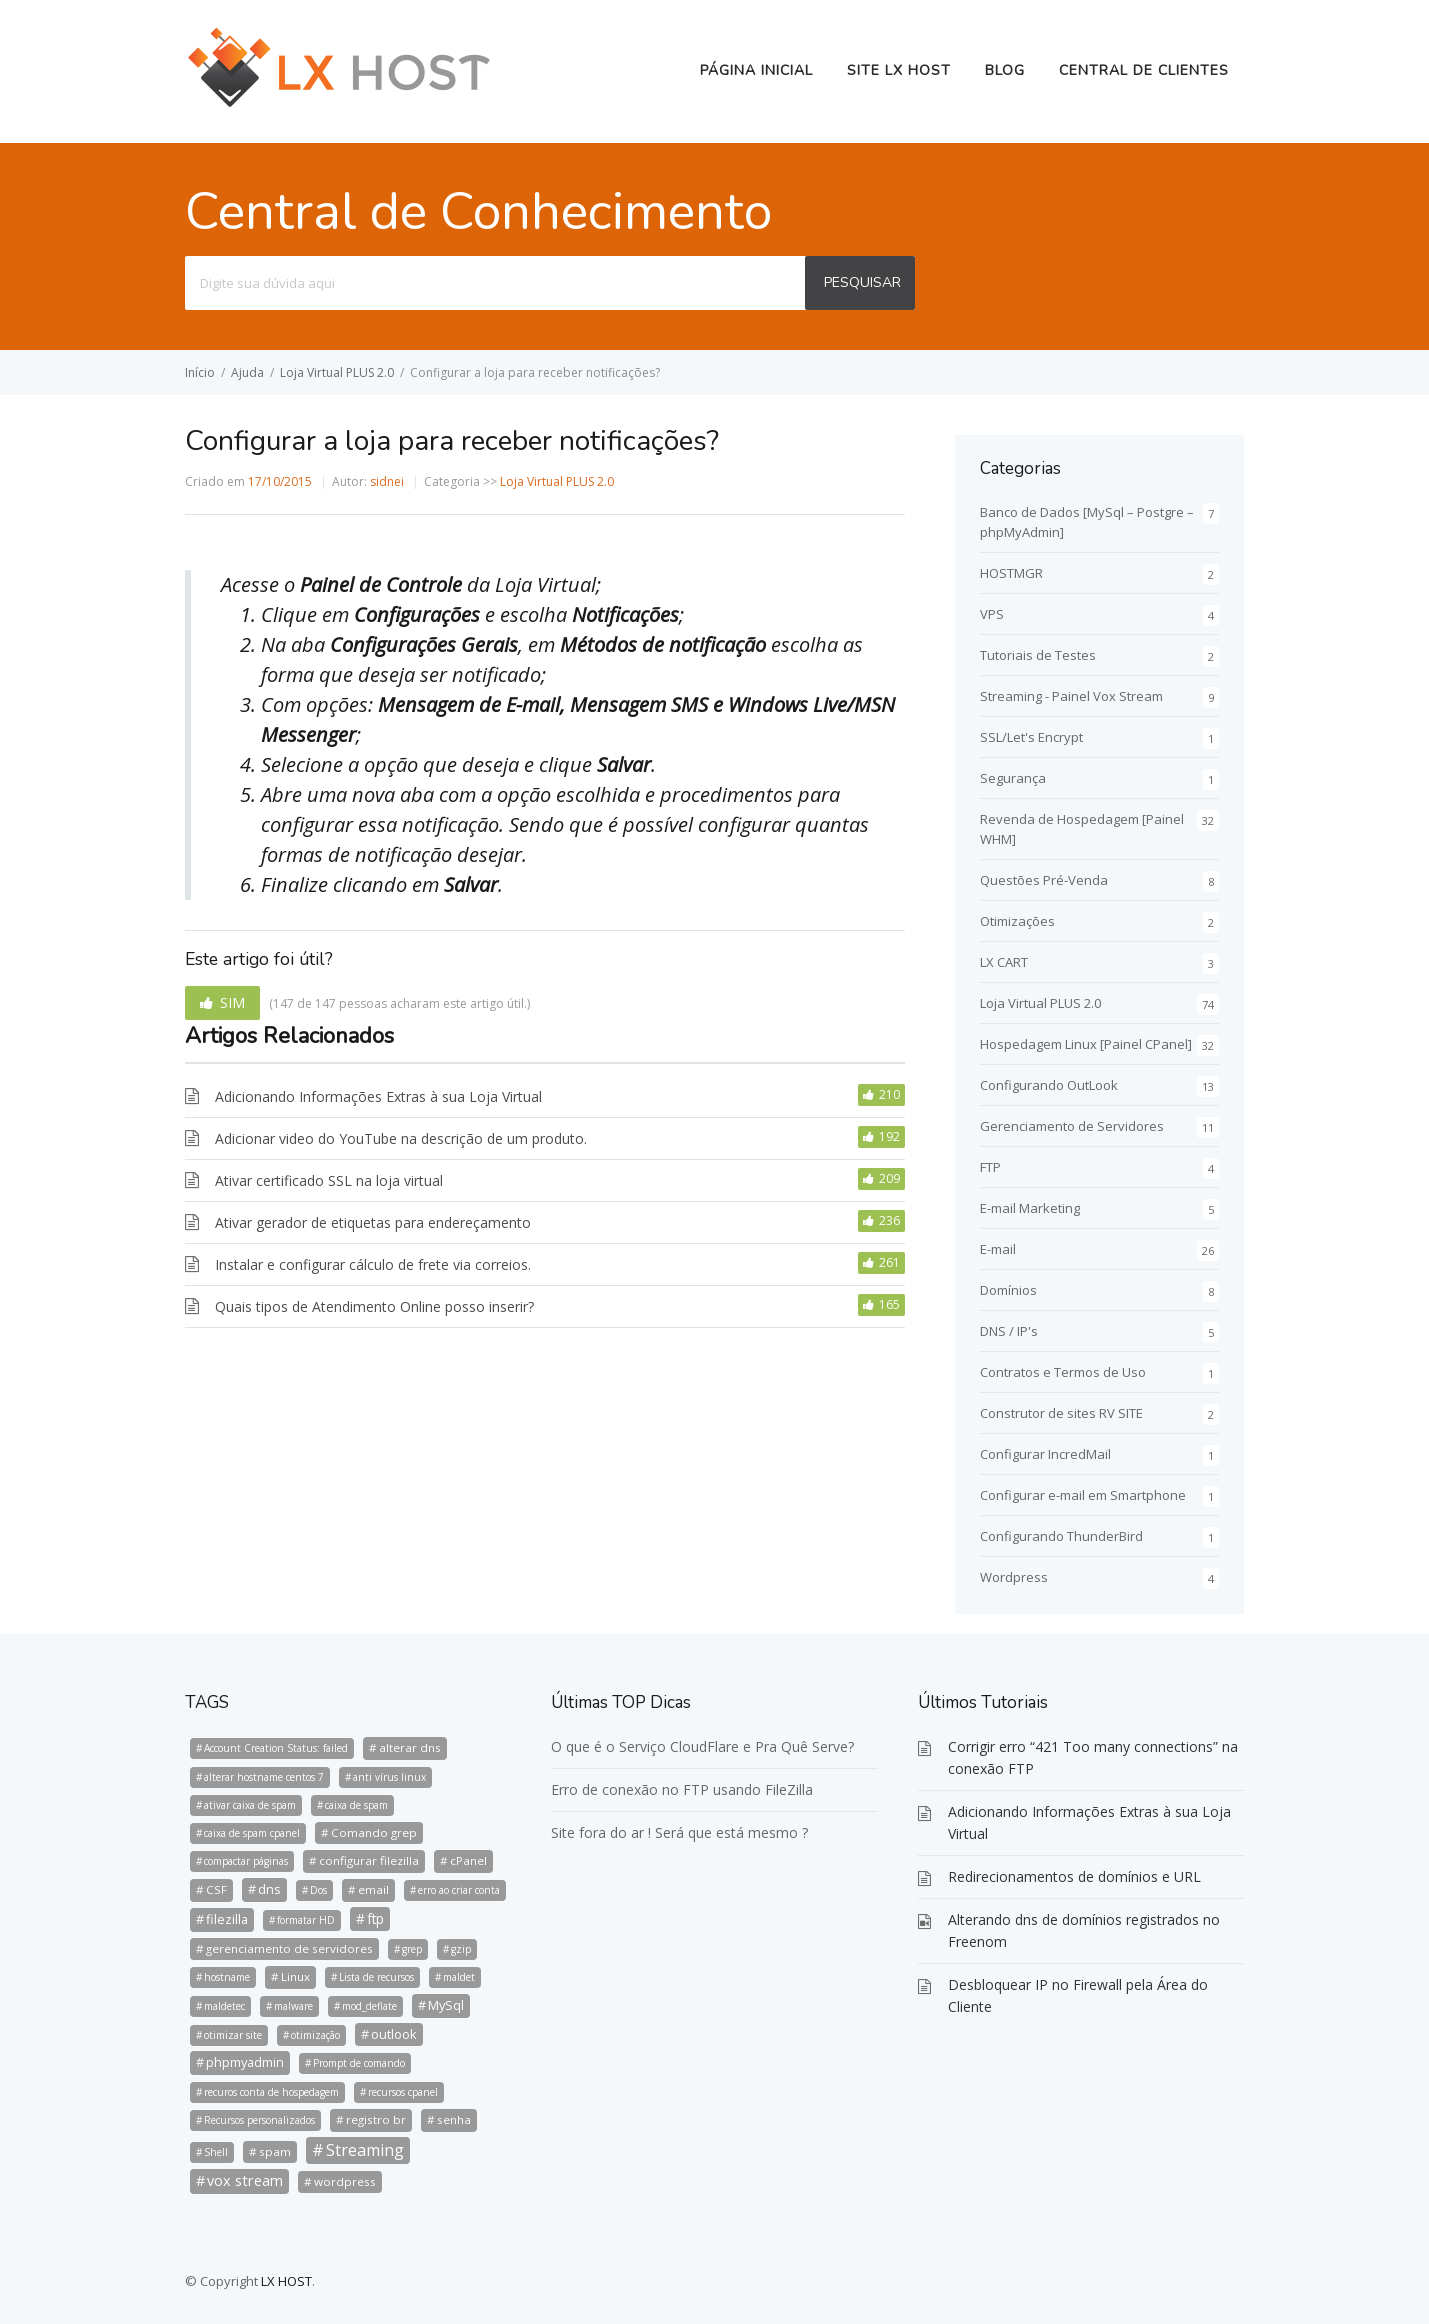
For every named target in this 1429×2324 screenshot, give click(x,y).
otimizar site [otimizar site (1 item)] (233, 2035)
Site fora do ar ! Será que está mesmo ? (679, 1832)
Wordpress (1014, 1577)
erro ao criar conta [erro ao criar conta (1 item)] (459, 1890)
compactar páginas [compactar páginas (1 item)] (246, 1861)
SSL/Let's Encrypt (1031, 737)
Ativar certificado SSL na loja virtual (329, 1180)
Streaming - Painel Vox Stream (1071, 696)
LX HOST (286, 2281)
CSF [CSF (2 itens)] (216, 1889)
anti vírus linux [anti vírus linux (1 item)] (389, 1777)
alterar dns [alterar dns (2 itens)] (410, 1747)
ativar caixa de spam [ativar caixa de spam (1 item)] (250, 1805)
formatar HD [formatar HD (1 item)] (306, 1920)
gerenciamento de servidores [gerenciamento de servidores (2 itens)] (289, 1948)
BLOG (1005, 70)
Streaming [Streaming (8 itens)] (365, 2150)
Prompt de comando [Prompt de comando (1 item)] (359, 2063)
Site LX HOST (899, 70)
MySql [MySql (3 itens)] (446, 2005)
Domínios (1008, 1290)
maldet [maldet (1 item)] (459, 1977)
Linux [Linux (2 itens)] (295, 1976)
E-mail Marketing (1030, 1208)
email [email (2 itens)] (373, 1889)
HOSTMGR (1011, 573)
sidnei (387, 481)
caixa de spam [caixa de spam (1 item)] (356, 1805)
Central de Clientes (1144, 70)
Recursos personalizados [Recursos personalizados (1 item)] (259, 2120)
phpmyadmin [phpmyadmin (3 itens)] (245, 2062)
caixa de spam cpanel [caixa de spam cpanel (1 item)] (252, 1833)
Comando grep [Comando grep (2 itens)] (374, 1832)
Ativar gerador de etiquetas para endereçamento (373, 1222)
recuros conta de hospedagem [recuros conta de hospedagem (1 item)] (271, 2092)
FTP (990, 1167)
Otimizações (1017, 921)
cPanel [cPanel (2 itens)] (468, 1860)
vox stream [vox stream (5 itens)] (245, 2180)
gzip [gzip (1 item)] (461, 1949)
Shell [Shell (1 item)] (216, 2152)
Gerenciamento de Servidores (1072, 1126)
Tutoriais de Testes (1038, 655)
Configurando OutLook (1049, 1085)
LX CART (1004, 962)
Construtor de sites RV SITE (1061, 1413)
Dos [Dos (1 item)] (318, 1890)
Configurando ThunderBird (1061, 1536)
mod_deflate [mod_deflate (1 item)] (369, 2006)
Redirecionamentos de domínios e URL (1074, 1876)
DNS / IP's (1009, 1331)
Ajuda (247, 372)
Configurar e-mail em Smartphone (1083, 1495)
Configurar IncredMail (1045, 1454)
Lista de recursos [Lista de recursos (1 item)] (376, 1977)
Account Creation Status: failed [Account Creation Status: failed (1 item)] (276, 1748)
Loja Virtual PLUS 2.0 (337, 372)
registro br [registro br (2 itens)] (376, 2119)
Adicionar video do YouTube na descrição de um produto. (401, 1138)
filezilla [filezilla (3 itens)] (227, 1919)
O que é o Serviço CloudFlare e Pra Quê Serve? (702, 1746)
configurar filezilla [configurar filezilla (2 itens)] (369, 1860)
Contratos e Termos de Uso (1063, 1372)
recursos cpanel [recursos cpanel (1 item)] (403, 2092)
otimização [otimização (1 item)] (315, 2035)
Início (200, 372)
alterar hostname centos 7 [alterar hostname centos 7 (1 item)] (264, 1777)
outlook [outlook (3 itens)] (394, 2034)
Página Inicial (756, 70)
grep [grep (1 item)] (412, 1949)
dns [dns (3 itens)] (269, 1889)
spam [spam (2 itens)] (275, 2151)
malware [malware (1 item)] (293, 2006)
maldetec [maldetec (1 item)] (224, 2006)
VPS (992, 614)
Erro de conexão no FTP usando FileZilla (682, 1789)
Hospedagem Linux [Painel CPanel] (1086, 1044)
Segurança (1013, 778)
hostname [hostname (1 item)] (227, 1977)
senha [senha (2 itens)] (454, 2119)
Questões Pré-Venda (1044, 880)
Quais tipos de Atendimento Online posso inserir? (374, 1306)
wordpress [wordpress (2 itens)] (345, 2181)
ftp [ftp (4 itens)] (375, 1918)
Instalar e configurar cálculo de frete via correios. (373, 1264)
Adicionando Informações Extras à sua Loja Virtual (378, 1096)
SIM (232, 1002)
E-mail (998, 1249)
